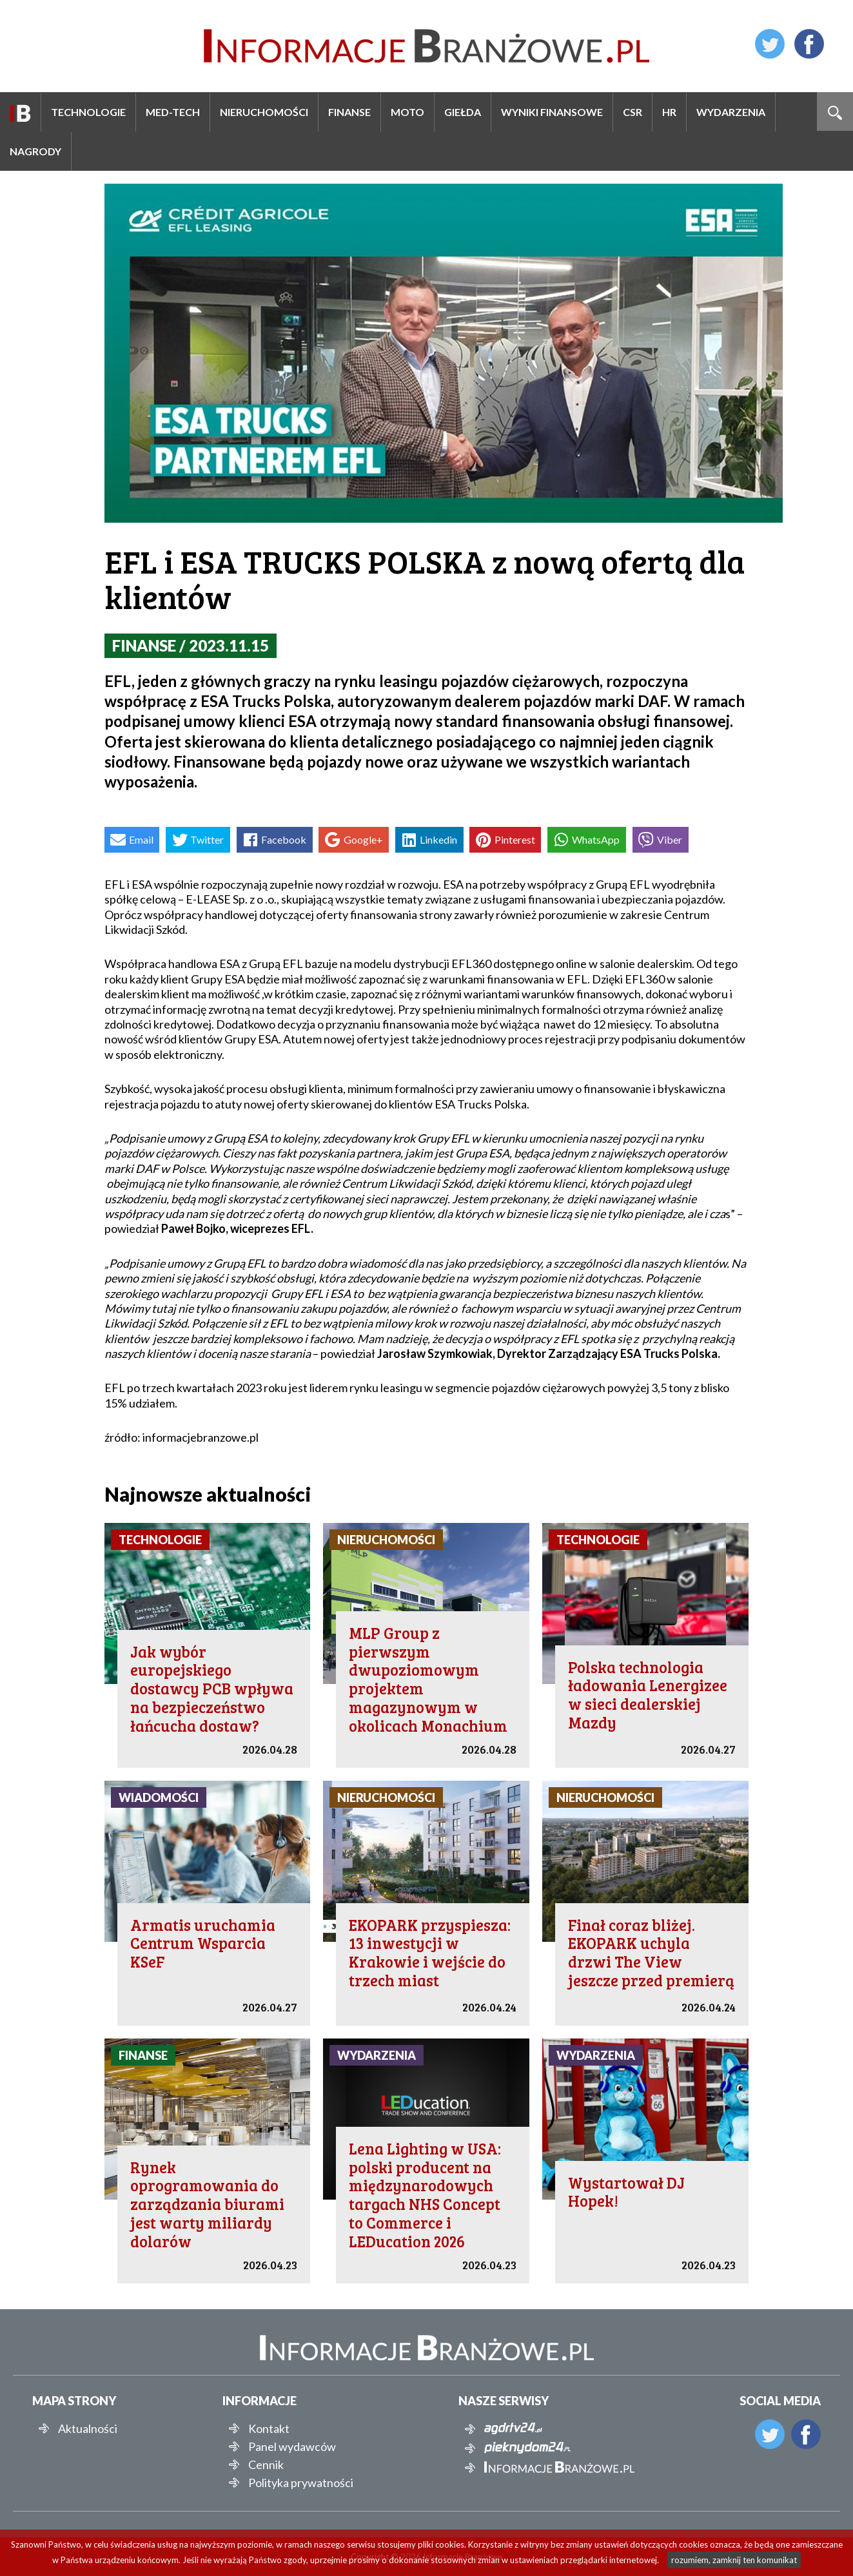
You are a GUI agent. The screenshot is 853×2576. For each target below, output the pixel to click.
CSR (632, 112)
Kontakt (268, 2428)
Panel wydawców (292, 2446)
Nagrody (35, 151)
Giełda (462, 112)
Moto (407, 112)
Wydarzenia (730, 112)
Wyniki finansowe (552, 112)
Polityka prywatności (300, 2482)
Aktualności (87, 2428)
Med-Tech (173, 112)
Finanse (349, 112)
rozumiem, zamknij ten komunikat (734, 2560)
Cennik (266, 2464)
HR (669, 112)
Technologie (88, 112)
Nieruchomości (264, 112)
